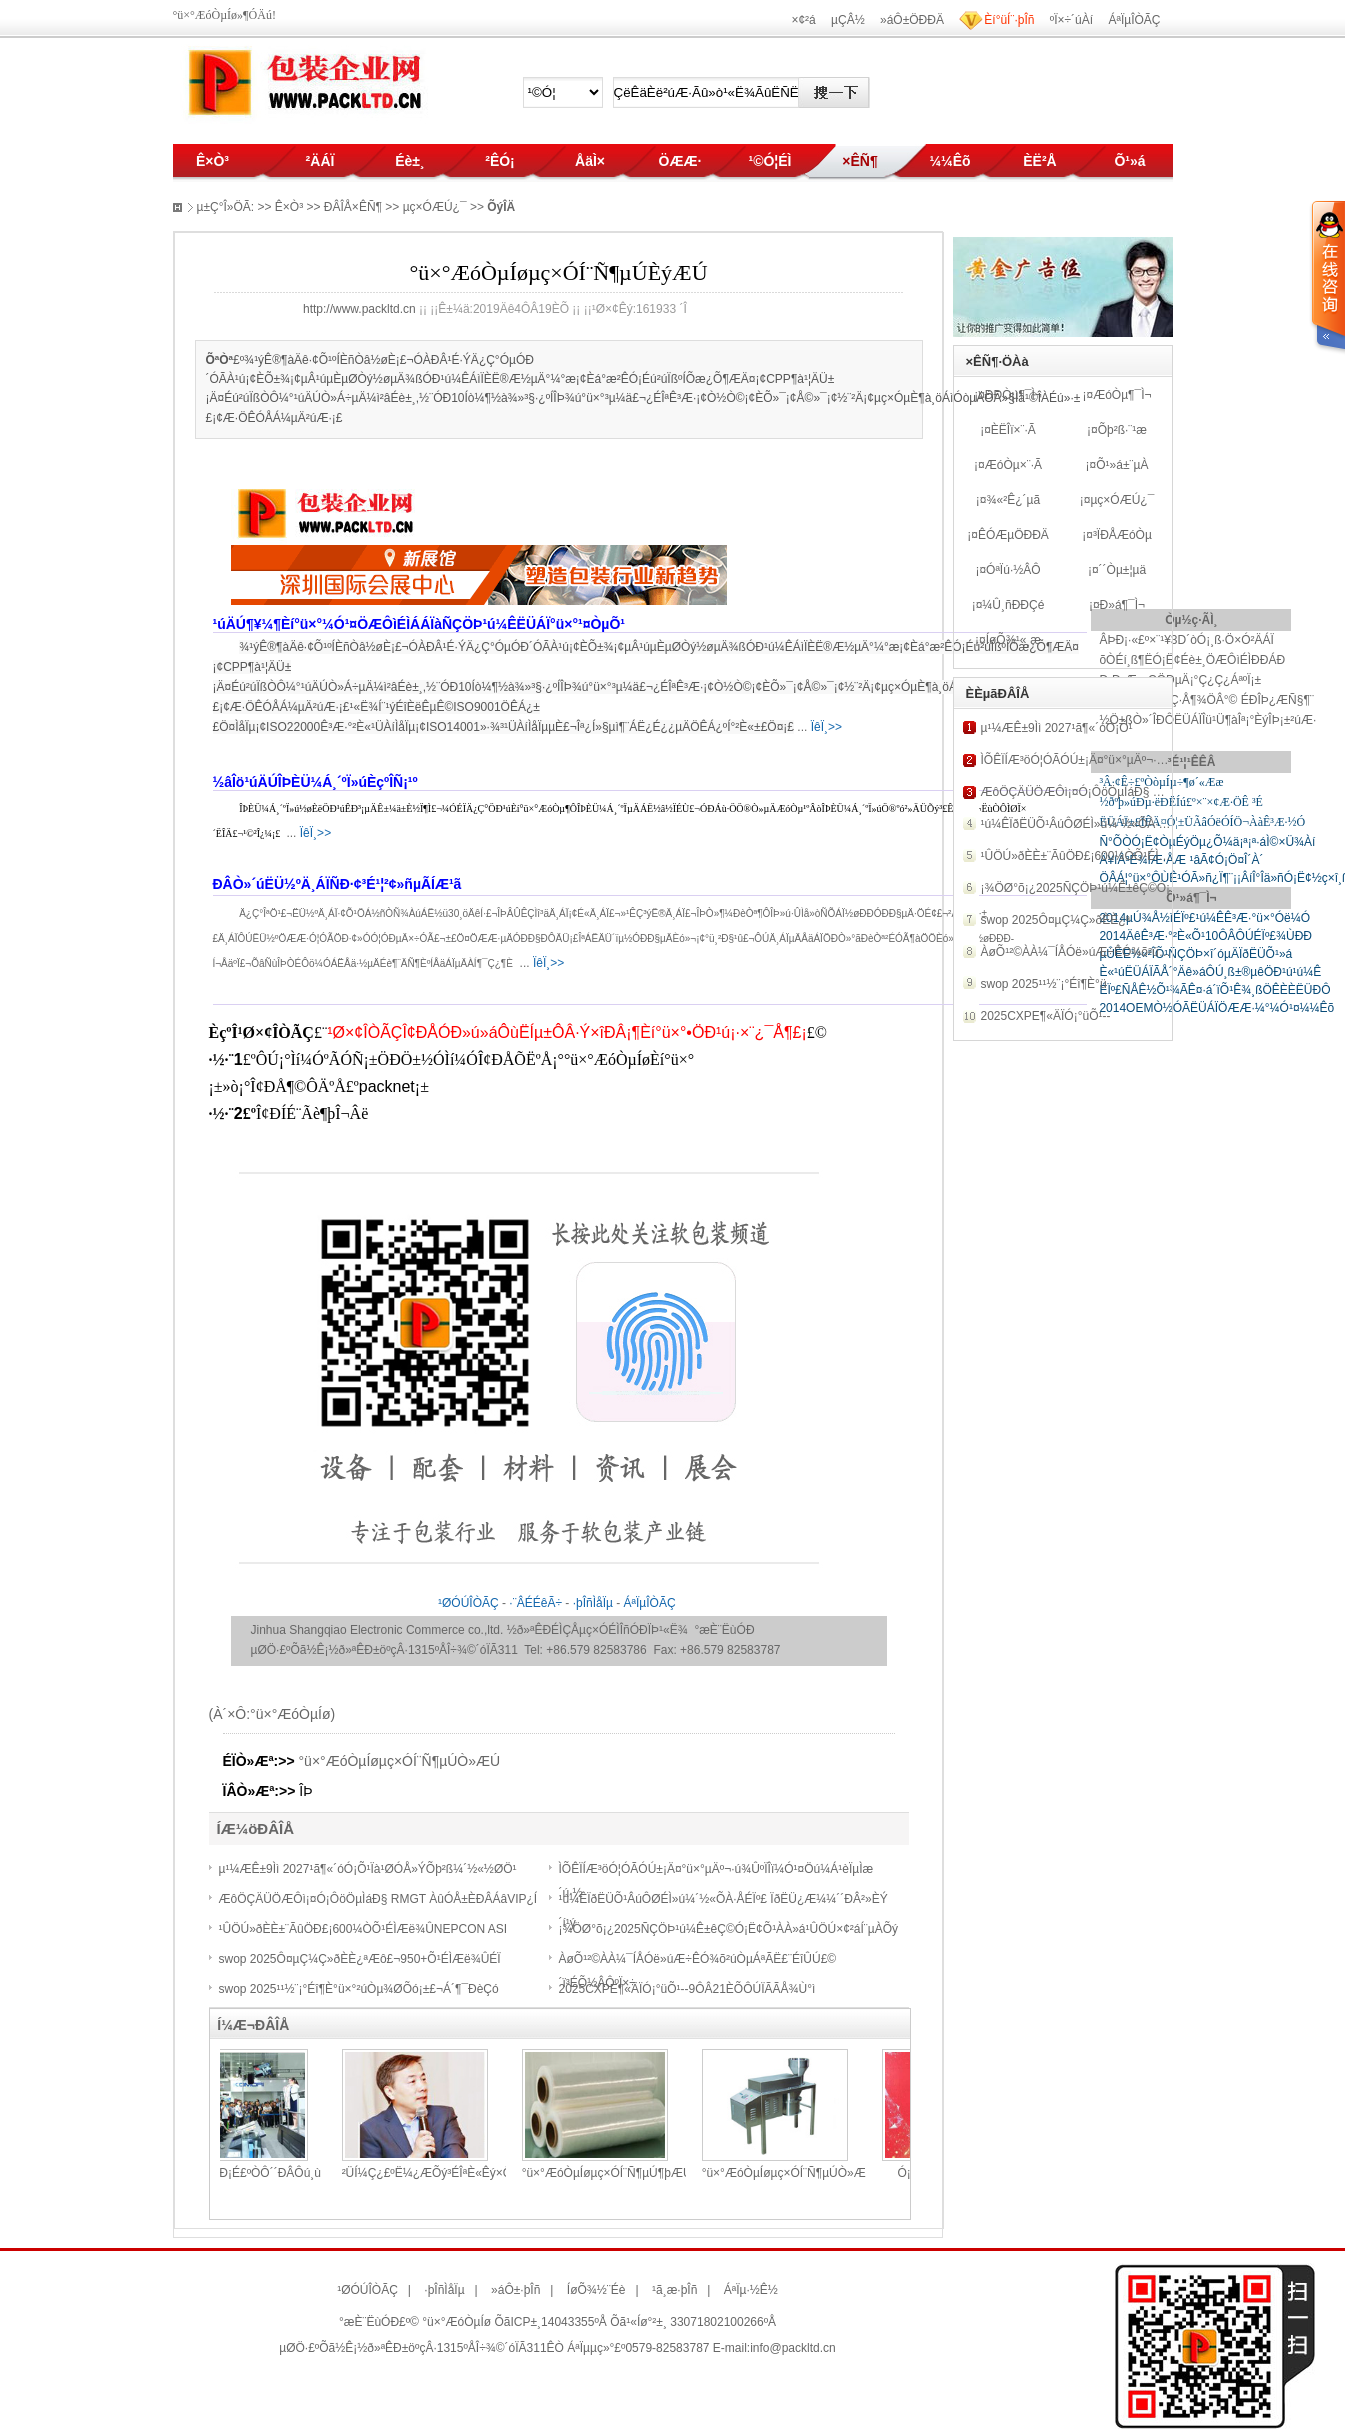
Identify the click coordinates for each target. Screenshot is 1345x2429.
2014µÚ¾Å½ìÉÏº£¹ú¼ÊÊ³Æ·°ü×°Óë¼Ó (1204, 918)
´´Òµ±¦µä (1123, 570)
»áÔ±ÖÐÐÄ (912, 20)
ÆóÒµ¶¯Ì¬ (1122, 395)
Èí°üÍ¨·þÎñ (1009, 20)
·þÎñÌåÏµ (593, 1603)
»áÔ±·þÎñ (515, 2290)
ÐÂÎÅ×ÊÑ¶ (353, 207)
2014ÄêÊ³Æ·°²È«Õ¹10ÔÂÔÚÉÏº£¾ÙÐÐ (1205, 936)
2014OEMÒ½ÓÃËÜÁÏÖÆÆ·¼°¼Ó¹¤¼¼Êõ (1216, 1008)
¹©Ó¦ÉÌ (769, 161)
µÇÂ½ (848, 20)
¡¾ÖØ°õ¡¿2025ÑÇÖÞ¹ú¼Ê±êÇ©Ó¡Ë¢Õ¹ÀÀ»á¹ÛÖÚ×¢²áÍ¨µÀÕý (729, 1929)
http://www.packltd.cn (359, 309)
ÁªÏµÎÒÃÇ (1134, 20)
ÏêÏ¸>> (826, 727)
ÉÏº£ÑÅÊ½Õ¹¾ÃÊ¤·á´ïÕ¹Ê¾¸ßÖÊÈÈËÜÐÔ (1214, 990)
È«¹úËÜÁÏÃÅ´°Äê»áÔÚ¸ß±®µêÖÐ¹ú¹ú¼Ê (1210, 972)
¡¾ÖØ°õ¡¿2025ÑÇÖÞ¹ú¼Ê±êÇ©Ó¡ (1076, 888)
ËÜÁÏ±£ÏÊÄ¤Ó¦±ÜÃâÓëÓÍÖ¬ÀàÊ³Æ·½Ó (1202, 822)
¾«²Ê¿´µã (1014, 500)
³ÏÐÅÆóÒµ (1122, 535)
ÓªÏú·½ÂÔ (1013, 570)
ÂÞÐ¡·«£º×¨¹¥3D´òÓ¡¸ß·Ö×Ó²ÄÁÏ (1186, 640)
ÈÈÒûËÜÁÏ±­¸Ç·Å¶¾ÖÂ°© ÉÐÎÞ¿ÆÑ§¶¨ (1206, 700)
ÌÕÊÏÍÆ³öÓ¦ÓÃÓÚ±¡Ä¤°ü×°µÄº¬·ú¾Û (1081, 760)
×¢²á (803, 20)
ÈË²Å (1039, 161)
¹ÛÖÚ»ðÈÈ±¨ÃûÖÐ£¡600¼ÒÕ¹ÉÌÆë (1079, 856)
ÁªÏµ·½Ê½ (751, 2290)
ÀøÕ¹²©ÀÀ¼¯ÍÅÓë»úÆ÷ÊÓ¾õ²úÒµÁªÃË (1092, 952)
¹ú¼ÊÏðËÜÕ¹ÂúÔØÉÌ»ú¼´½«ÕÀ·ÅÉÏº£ (1085, 824)
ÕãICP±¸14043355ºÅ (550, 2322)
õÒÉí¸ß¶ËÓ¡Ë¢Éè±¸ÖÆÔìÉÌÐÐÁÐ (1192, 660)
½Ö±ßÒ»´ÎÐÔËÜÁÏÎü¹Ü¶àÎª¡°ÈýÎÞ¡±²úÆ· (1207, 720)
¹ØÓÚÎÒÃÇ (468, 1603)
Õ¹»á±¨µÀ (1122, 465)
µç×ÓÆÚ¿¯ (1122, 500)
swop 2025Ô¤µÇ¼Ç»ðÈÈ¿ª (1055, 920)
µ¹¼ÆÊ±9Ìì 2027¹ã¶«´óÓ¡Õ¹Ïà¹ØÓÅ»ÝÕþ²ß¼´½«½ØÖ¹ (368, 1869)
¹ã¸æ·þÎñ (674, 2290)
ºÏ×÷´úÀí (1071, 20)
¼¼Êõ (949, 161)
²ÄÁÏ (320, 161)
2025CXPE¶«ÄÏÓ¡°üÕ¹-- (1046, 1016)
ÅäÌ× (590, 161)
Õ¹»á (1129, 161)
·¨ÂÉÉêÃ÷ (535, 1603)
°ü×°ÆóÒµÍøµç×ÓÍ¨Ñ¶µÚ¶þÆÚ (673, 2173)
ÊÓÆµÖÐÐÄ (1013, 535)
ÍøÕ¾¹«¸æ (1013, 640)
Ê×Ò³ (212, 161)
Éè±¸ (409, 161)
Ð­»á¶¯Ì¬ (1122, 605)
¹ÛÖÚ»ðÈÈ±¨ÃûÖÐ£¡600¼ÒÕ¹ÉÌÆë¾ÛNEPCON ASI (363, 1929)
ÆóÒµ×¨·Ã (1013, 465)
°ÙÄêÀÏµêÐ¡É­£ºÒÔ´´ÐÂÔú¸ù (309, 2173)
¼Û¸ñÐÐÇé (1013, 605)
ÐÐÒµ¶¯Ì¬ (1013, 395)
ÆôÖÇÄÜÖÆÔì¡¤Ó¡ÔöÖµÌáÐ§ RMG (1081, 792)
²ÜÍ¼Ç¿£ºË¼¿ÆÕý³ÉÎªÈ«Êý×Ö (493, 2173)
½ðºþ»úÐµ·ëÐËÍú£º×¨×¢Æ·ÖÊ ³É (1180, 802)
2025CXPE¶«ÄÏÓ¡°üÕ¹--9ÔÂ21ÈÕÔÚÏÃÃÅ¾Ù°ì (687, 1989)
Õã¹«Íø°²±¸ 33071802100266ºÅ (693, 2322)
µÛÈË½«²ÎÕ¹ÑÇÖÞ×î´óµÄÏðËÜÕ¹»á (1195, 954)
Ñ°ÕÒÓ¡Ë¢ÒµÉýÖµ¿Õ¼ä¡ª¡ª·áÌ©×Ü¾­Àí (1207, 842)
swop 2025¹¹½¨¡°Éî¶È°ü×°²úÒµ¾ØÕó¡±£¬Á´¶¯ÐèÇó (359, 1989)
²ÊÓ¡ (500, 161)
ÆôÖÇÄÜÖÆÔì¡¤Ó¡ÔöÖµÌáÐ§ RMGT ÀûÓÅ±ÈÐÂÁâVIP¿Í (378, 1899)
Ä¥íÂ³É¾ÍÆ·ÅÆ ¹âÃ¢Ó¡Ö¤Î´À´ (1181, 860)
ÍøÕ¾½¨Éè (596, 2290)
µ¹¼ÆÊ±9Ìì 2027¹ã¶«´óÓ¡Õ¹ (1057, 728)
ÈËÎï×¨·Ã (1013, 430)
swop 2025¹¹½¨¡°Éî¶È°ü (1044, 984)
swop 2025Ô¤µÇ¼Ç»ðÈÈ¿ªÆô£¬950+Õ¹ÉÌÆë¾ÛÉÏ (360, 1959)
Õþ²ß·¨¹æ (1122, 430)
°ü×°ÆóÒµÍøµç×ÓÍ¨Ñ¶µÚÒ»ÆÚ (400, 1761)
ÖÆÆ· (680, 161)
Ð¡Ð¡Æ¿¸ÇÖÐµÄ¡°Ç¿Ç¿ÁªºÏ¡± (1180, 680)
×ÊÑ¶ (859, 161)
